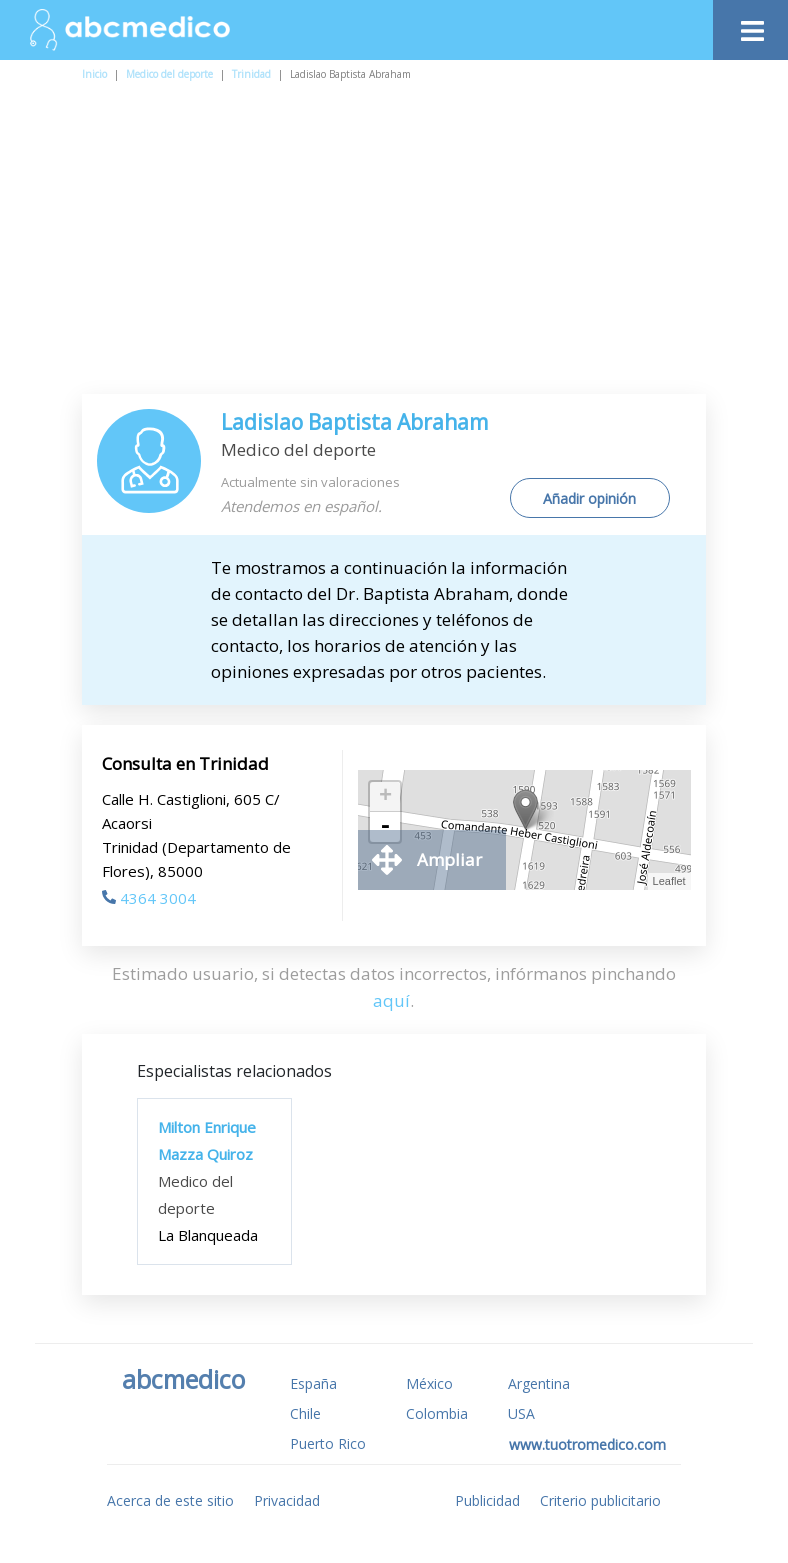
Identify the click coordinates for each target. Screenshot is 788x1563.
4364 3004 (149, 898)
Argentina (539, 1383)
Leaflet (669, 881)
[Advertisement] (404, 244)
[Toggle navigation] (750, 25)
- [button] (385, 827)
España (313, 1383)
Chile (305, 1413)
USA (521, 1413)
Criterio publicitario (600, 1500)
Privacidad (287, 1500)
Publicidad (487, 1500)
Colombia (437, 1413)
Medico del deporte (169, 74)
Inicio (94, 74)
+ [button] (385, 797)
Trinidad (251, 74)
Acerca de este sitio (170, 1500)
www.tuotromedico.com (587, 1444)
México (429, 1383)
